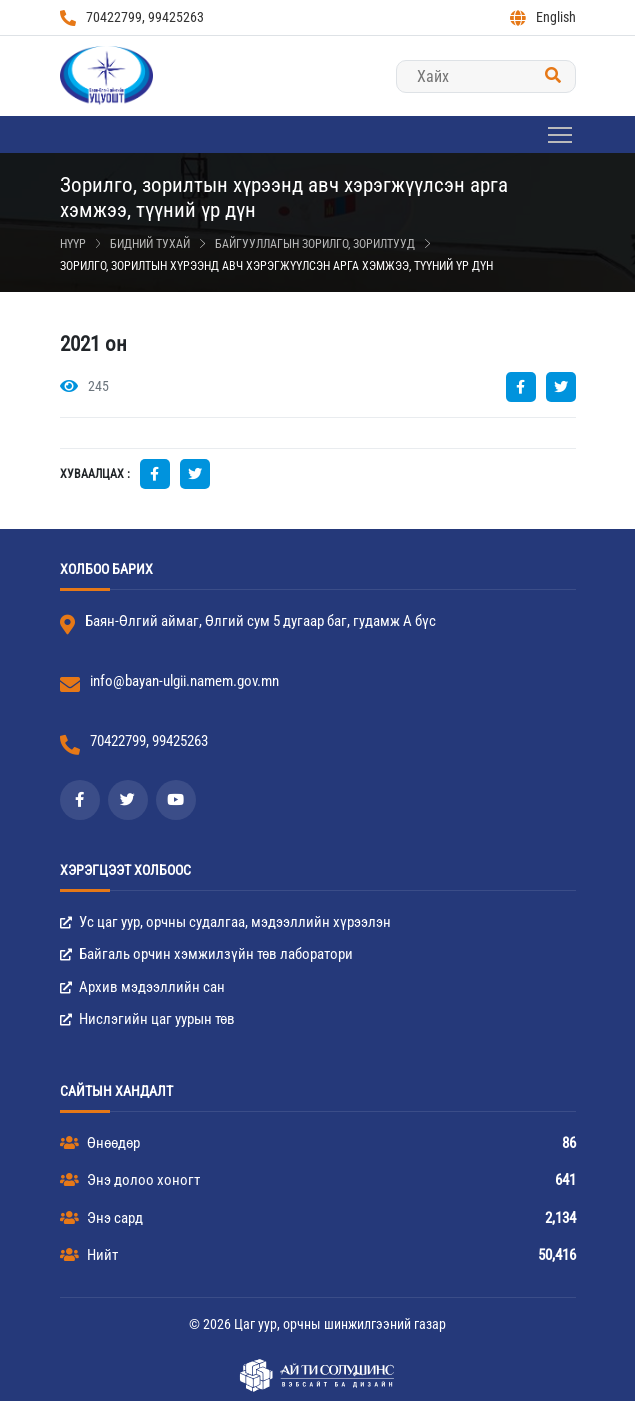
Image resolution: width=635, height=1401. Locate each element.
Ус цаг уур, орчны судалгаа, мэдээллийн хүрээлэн (225, 922)
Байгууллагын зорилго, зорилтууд (315, 244)
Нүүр (73, 244)
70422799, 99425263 (132, 17)
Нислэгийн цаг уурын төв (147, 1019)
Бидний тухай (150, 244)
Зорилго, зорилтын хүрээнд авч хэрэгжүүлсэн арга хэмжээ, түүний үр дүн (276, 266)
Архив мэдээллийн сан (142, 987)
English (543, 17)
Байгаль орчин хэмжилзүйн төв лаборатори (206, 954)
